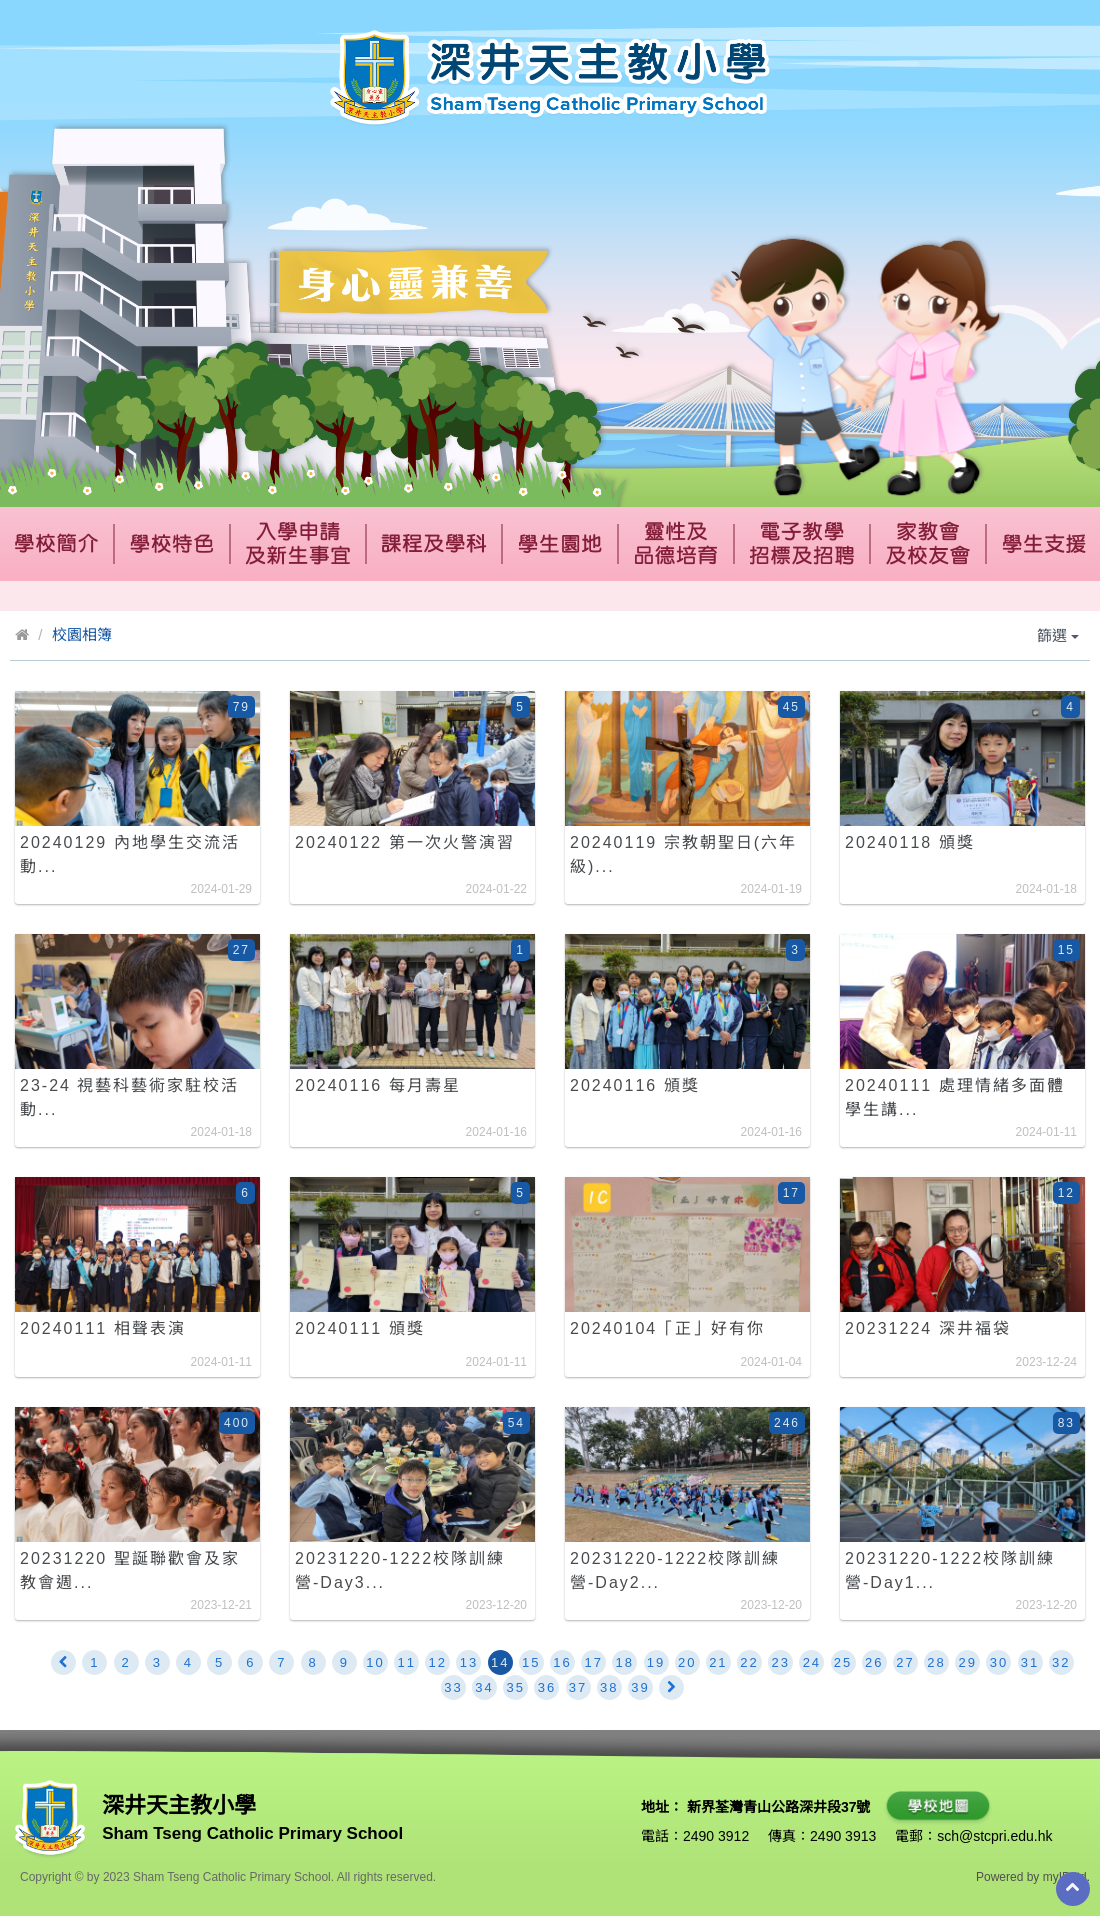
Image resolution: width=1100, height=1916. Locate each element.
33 (453, 1687)
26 (874, 1662)
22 (749, 1662)
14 (500, 1662)
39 (640, 1687)
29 (968, 1662)
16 (562, 1662)
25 (843, 1662)
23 (780, 1662)
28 (936, 1662)
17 (593, 1662)
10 (375, 1662)
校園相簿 (82, 634)
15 (531, 1662)
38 (609, 1687)
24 (812, 1662)
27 (905, 1662)
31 (1030, 1662)
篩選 (1058, 635)
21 (718, 1662)
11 (406, 1662)
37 (578, 1687)
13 (469, 1662)
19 (656, 1662)
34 (484, 1687)
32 (1061, 1662)
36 (547, 1687)
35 (516, 1687)
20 (687, 1662)
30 (999, 1662)
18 (625, 1662)
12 (438, 1662)
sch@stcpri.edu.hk (994, 1836)
